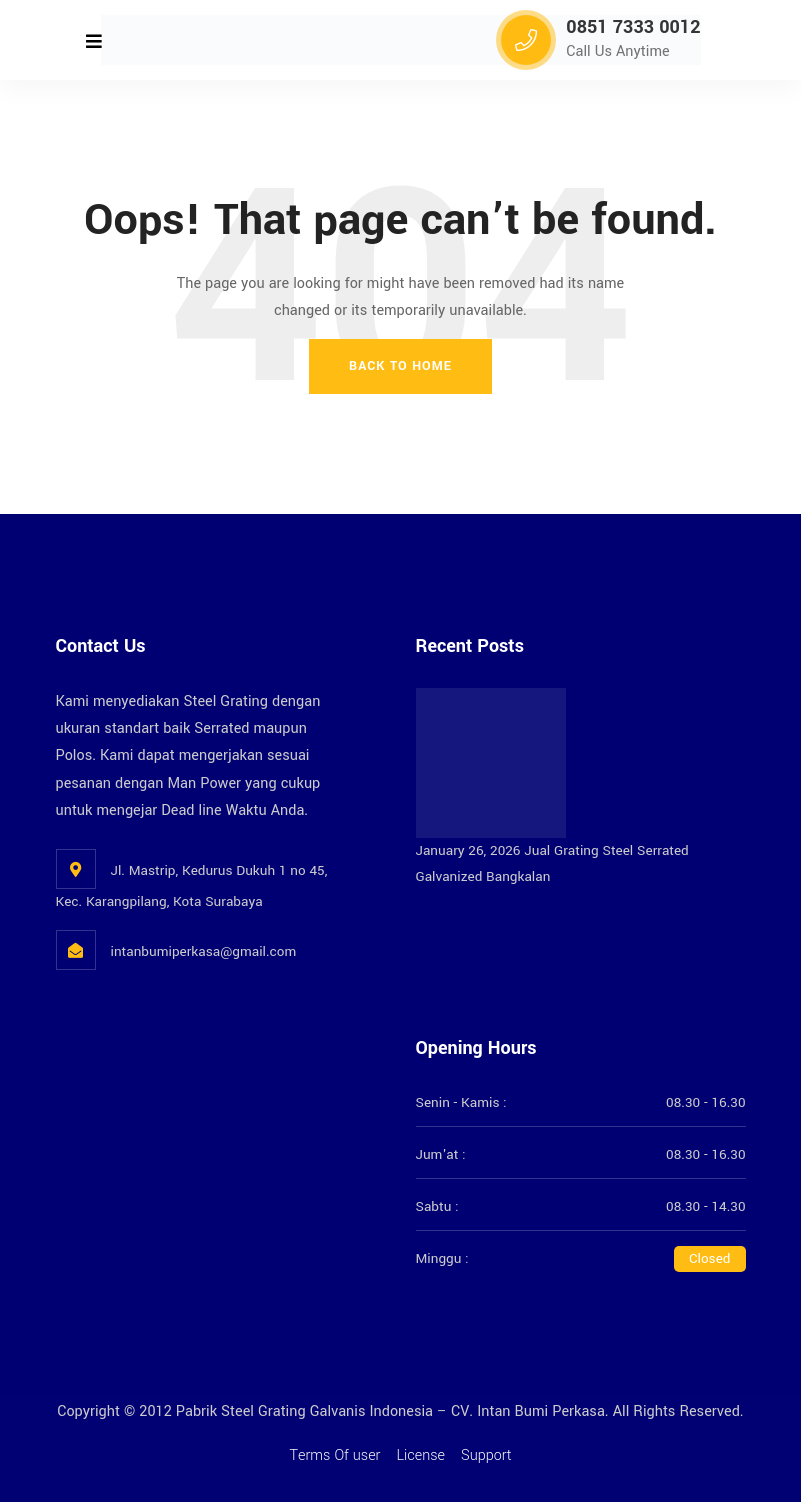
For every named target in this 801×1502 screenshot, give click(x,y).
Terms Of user (334, 1455)
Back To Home (400, 366)
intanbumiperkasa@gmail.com (204, 951)
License (420, 1455)
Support (486, 1455)
